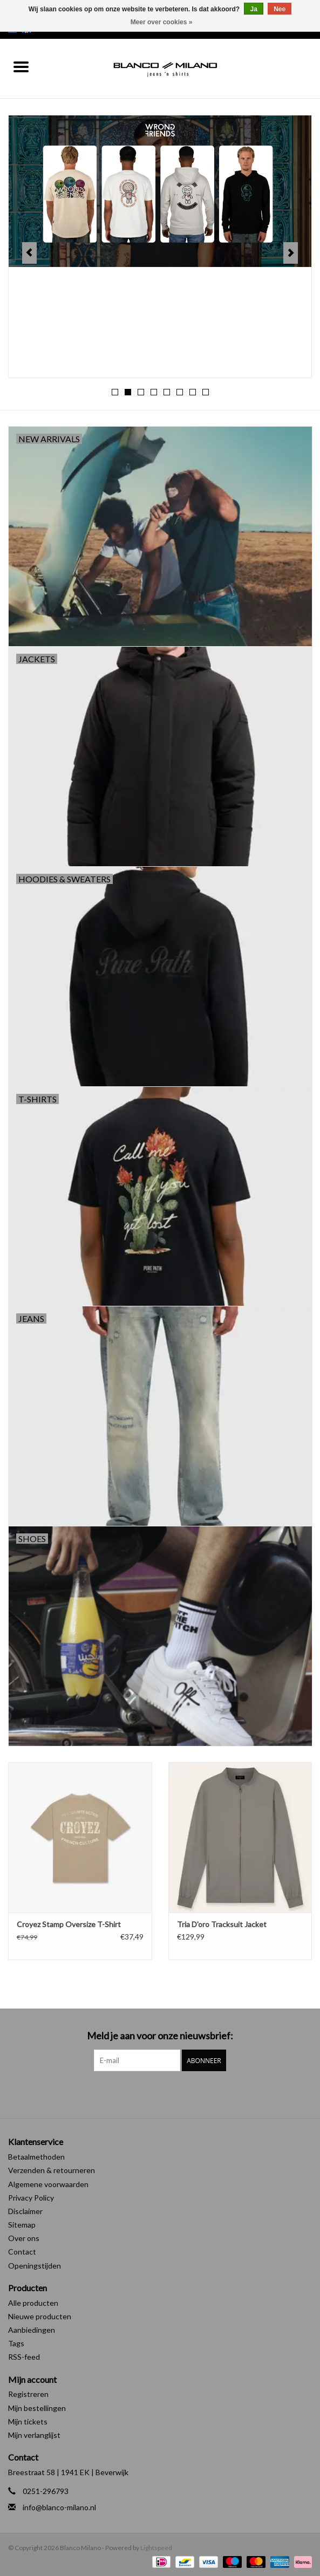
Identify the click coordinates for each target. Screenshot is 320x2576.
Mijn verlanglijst (34, 2435)
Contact (22, 2251)
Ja (253, 9)
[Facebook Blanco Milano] (150, 2093)
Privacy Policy (31, 2197)
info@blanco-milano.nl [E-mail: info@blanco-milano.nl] (59, 2507)
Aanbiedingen (31, 2329)
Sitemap (22, 2224)
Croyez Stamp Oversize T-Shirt (69, 1924)
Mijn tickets (27, 2421)
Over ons (23, 2238)
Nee (279, 9)
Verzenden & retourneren (51, 2170)
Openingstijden (34, 2265)
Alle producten (33, 2302)
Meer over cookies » (162, 22)
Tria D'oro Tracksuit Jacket (222, 1924)
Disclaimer (25, 2211)
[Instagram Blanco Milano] (169, 2093)
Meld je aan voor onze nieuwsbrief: (160, 2035)
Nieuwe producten (39, 2316)
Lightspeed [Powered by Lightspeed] (156, 2548)
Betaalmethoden (36, 2156)
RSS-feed (24, 2356)
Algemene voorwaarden (48, 2184)
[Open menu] (21, 66)
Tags (16, 2343)
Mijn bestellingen (37, 2408)
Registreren (28, 2394)
